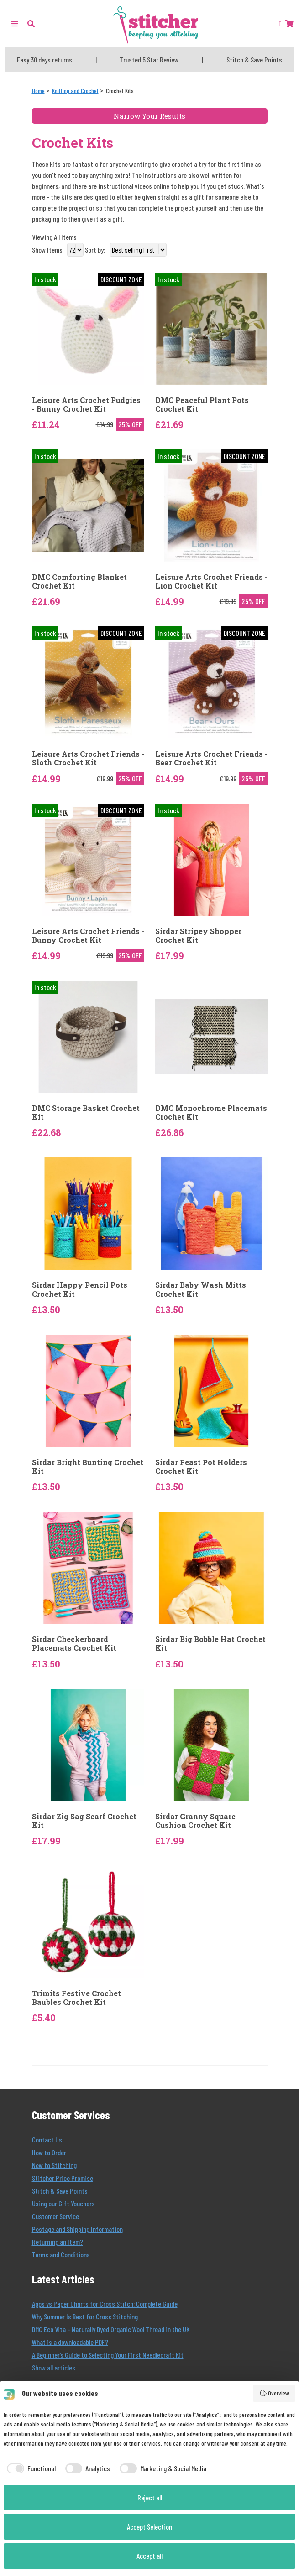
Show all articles (53, 2367)
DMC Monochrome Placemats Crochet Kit (211, 1112)
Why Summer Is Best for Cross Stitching (85, 2316)
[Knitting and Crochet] (75, 90)
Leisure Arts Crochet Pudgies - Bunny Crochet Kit (86, 404)
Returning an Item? (57, 2241)
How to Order (49, 2152)
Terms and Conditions (61, 2254)
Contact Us (47, 2139)
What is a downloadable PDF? (70, 2342)
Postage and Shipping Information (77, 2229)
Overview (274, 2393)
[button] (31, 23)
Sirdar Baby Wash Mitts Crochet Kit (200, 1289)
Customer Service (55, 2216)
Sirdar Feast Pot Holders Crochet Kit (201, 1466)
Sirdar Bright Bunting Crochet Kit (87, 1466)
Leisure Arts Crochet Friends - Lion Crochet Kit (211, 581)
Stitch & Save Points (60, 2190)
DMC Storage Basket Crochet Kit (86, 1112)
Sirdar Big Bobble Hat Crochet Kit (210, 1643)
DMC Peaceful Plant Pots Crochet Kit (202, 404)
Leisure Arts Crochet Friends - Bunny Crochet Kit (88, 935)
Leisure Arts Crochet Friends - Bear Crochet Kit (211, 758)
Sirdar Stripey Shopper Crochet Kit (198, 935)
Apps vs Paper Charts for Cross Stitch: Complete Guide (105, 2303)
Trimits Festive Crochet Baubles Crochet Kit (76, 1997)
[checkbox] (30, 2468)
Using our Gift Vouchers (63, 2203)
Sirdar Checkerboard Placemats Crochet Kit (74, 1643)
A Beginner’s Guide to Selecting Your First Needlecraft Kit (108, 2354)
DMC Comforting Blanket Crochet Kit (79, 581)
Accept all (149, 2555)
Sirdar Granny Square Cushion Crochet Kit (195, 1820)
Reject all (149, 2497)
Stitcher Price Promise (62, 2177)
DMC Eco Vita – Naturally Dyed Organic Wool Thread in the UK (110, 2329)
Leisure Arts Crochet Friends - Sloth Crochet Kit (88, 758)
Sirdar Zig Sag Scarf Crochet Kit (84, 1820)
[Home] (38, 90)
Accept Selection (149, 2526)
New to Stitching (54, 2165)
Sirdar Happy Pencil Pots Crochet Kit (79, 1289)
